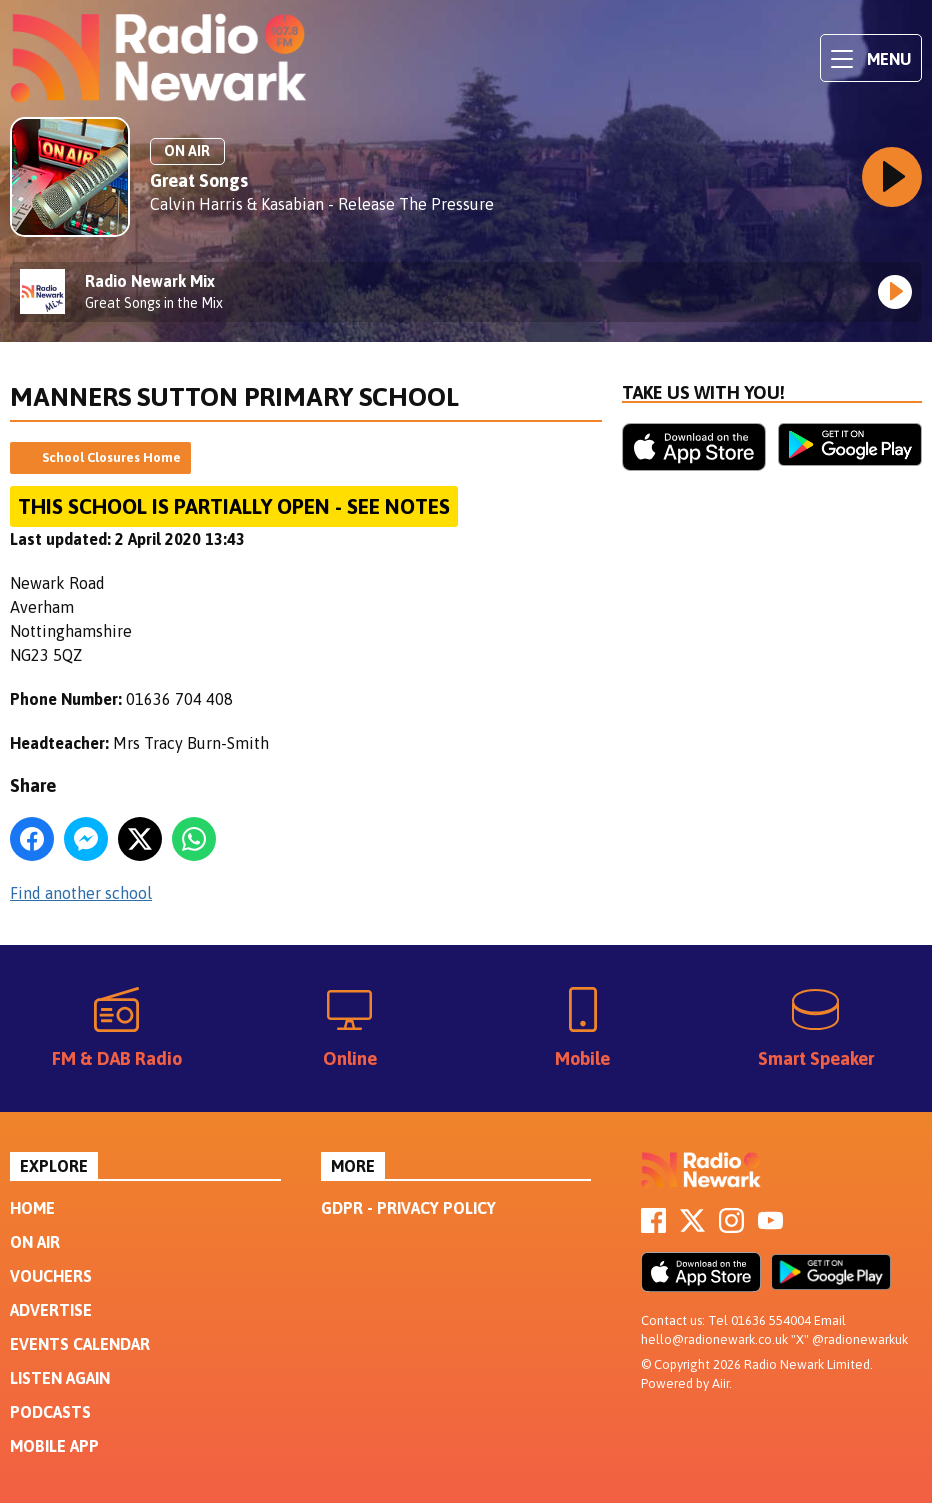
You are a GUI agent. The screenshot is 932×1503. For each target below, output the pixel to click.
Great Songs (199, 180)
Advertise (51, 1310)
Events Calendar (80, 1344)
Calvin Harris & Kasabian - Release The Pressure (322, 204)
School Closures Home (111, 457)
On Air (35, 1242)
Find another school (81, 893)
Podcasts (50, 1412)
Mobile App (54, 1446)
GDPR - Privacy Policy (408, 1208)
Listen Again (60, 1378)
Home (32, 1208)
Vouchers (51, 1276)
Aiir (720, 1383)
